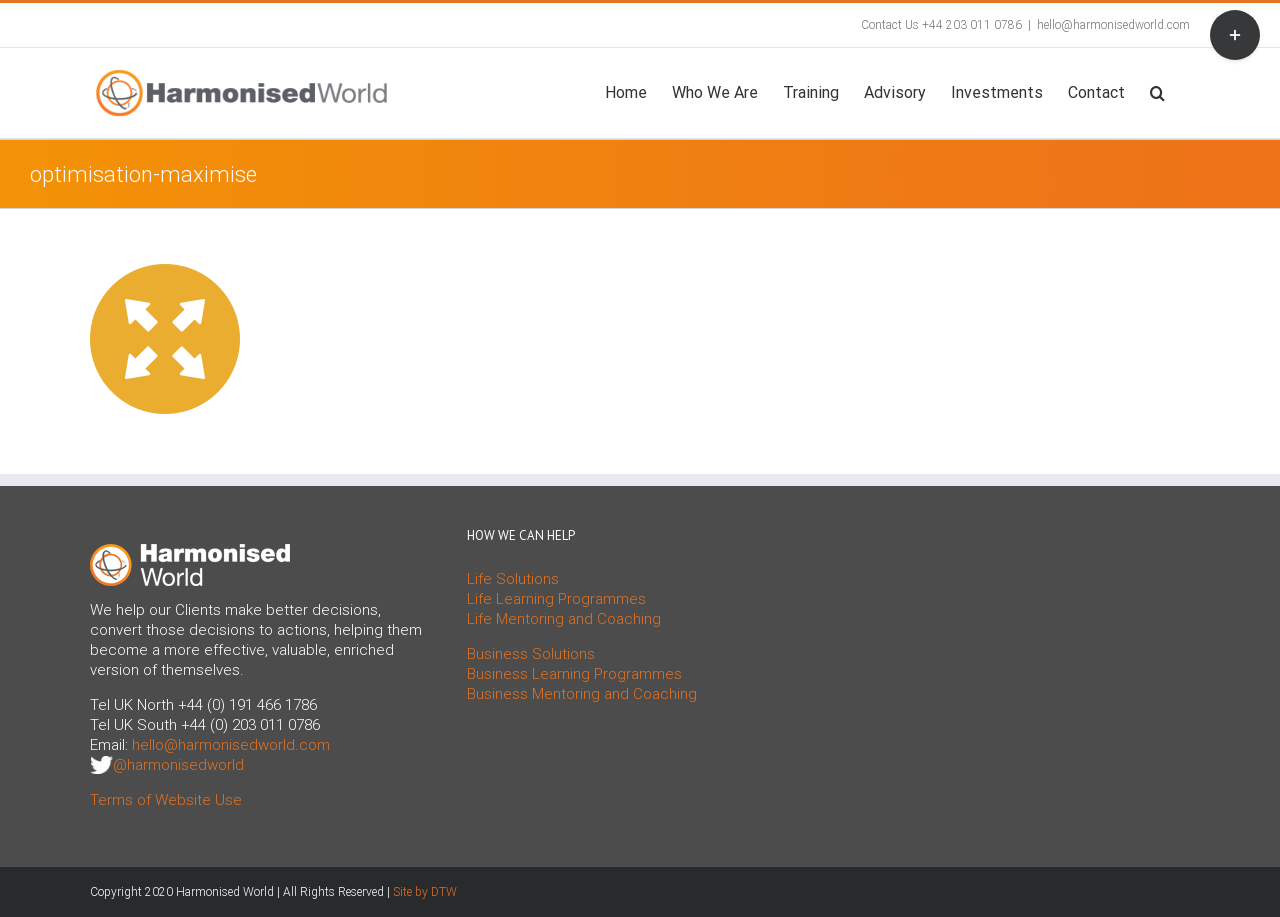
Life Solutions (513, 579)
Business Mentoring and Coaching (582, 694)
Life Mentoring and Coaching (564, 619)
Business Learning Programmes (574, 674)
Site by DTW (425, 892)
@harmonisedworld (178, 765)
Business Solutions (531, 654)
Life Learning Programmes (556, 599)
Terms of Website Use (166, 800)
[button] (1157, 91)
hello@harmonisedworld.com (1113, 25)
